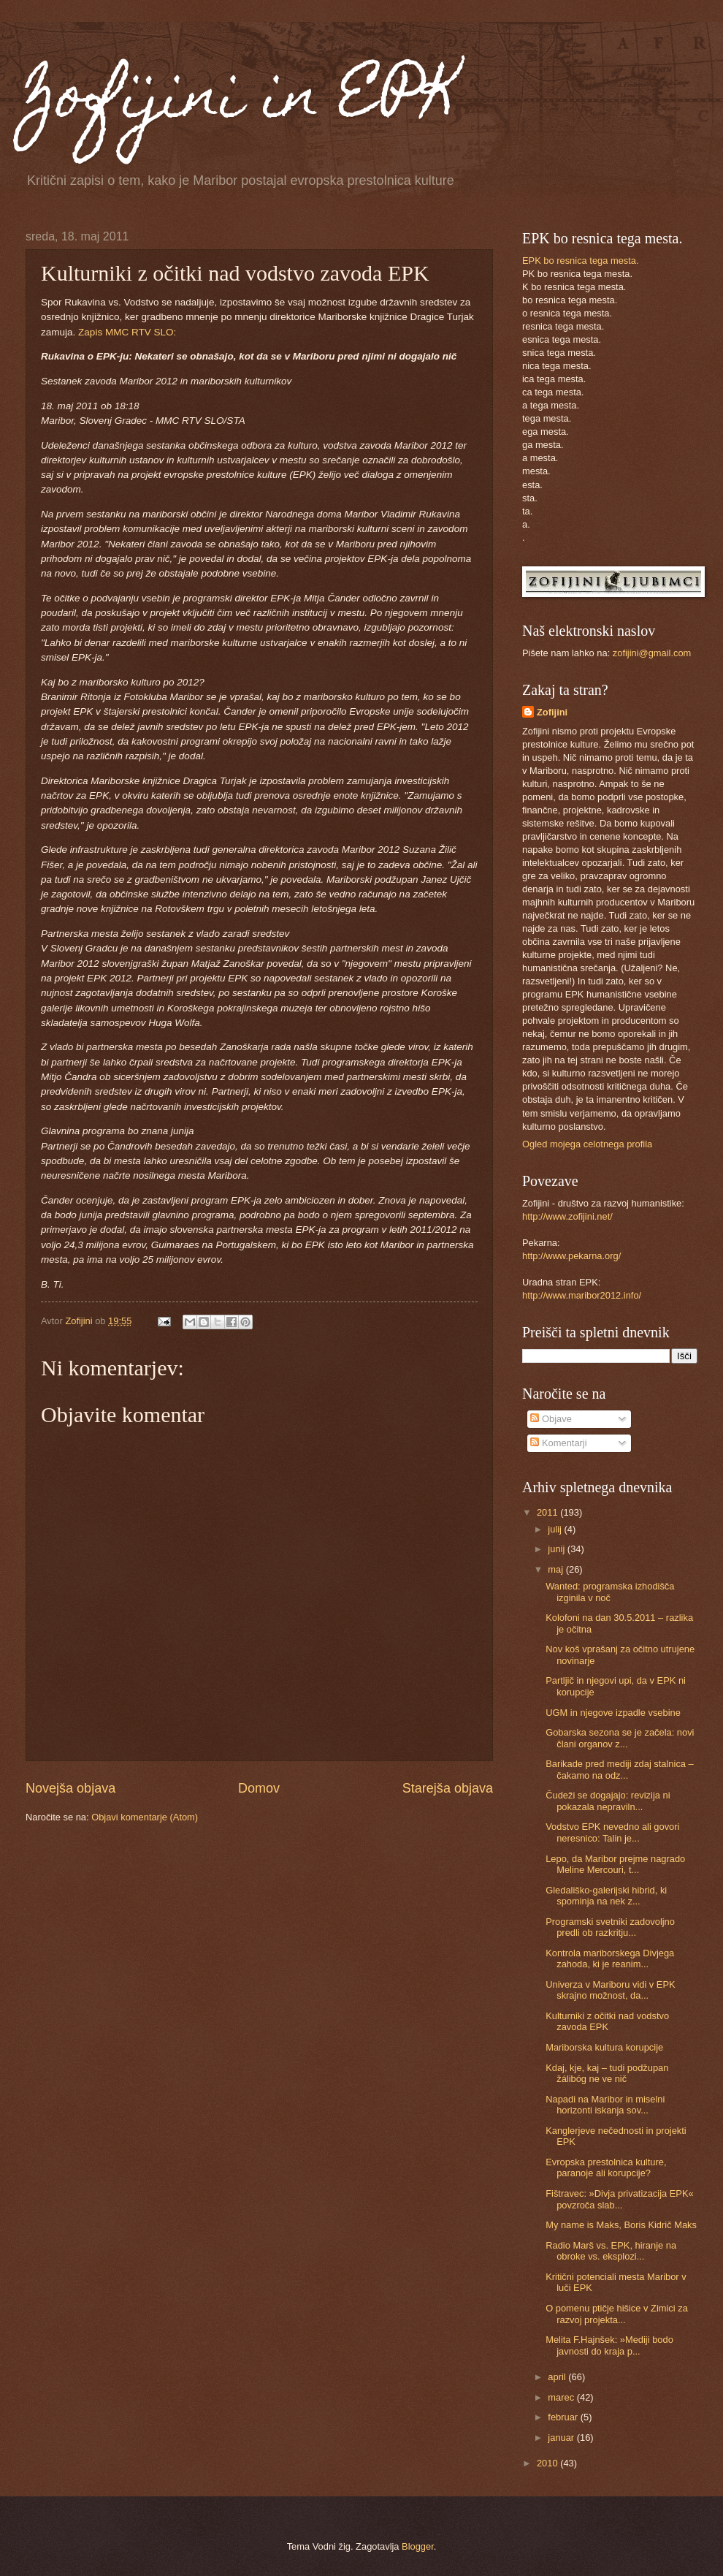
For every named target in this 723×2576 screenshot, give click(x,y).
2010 (548, 2463)
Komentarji (558, 1442)
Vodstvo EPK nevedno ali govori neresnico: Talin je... (612, 1832)
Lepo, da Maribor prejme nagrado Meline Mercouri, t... (615, 1864)
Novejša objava (70, 1788)
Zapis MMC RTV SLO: (127, 332)
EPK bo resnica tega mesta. (580, 260)
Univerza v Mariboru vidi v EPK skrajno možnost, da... (610, 1990)
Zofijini (552, 712)
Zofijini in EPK (242, 101)
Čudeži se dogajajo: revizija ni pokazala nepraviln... (608, 1801)
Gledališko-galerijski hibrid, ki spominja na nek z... (606, 1896)
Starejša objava (447, 1788)
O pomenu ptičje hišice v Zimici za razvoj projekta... (617, 2314)
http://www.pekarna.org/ (571, 1255)
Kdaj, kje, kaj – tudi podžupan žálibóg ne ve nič (607, 2073)
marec (562, 2397)
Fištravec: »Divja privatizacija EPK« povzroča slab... (620, 2199)
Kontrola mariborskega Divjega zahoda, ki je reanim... (610, 1958)
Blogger (418, 2546)
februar (564, 2417)
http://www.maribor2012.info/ (581, 1295)
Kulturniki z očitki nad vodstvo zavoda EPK (607, 2021)
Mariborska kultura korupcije (604, 2047)
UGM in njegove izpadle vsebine (613, 1712)
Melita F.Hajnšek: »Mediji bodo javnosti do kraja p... (609, 2345)
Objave (550, 1418)
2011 (548, 1512)
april (558, 2376)
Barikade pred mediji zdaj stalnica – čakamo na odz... (620, 1769)
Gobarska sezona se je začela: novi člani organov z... (620, 1738)
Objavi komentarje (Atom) (144, 1817)
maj (556, 1569)
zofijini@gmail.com (652, 652)
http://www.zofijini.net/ (567, 1216)
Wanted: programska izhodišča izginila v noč (610, 1592)
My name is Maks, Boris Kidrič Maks (621, 2224)
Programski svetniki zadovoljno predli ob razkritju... (610, 1927)
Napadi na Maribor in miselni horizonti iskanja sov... (605, 2105)
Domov (259, 1788)
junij (557, 1548)
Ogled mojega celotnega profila (587, 1144)
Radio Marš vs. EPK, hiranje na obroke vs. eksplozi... (611, 2251)
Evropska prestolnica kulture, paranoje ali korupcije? (606, 2167)
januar (562, 2437)
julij (556, 1529)
